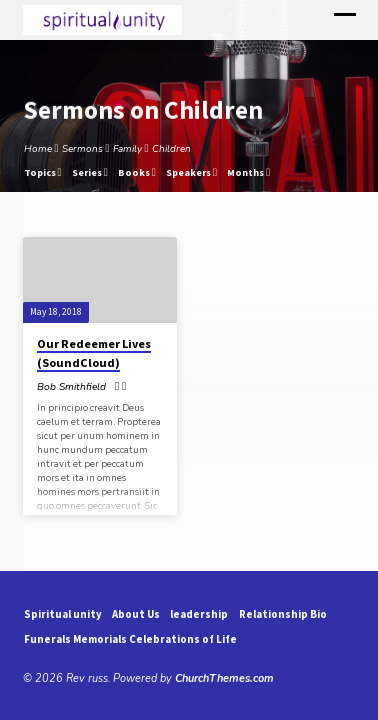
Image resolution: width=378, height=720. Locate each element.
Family (127, 149)
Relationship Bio (283, 614)
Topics (43, 172)
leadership (199, 614)
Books (137, 172)
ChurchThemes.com (224, 678)
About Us (136, 614)
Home (38, 149)
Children (171, 149)
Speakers (191, 172)
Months (248, 172)
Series (90, 172)
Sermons (82, 149)
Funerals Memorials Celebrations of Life (130, 639)
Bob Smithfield (71, 387)
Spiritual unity (63, 614)
